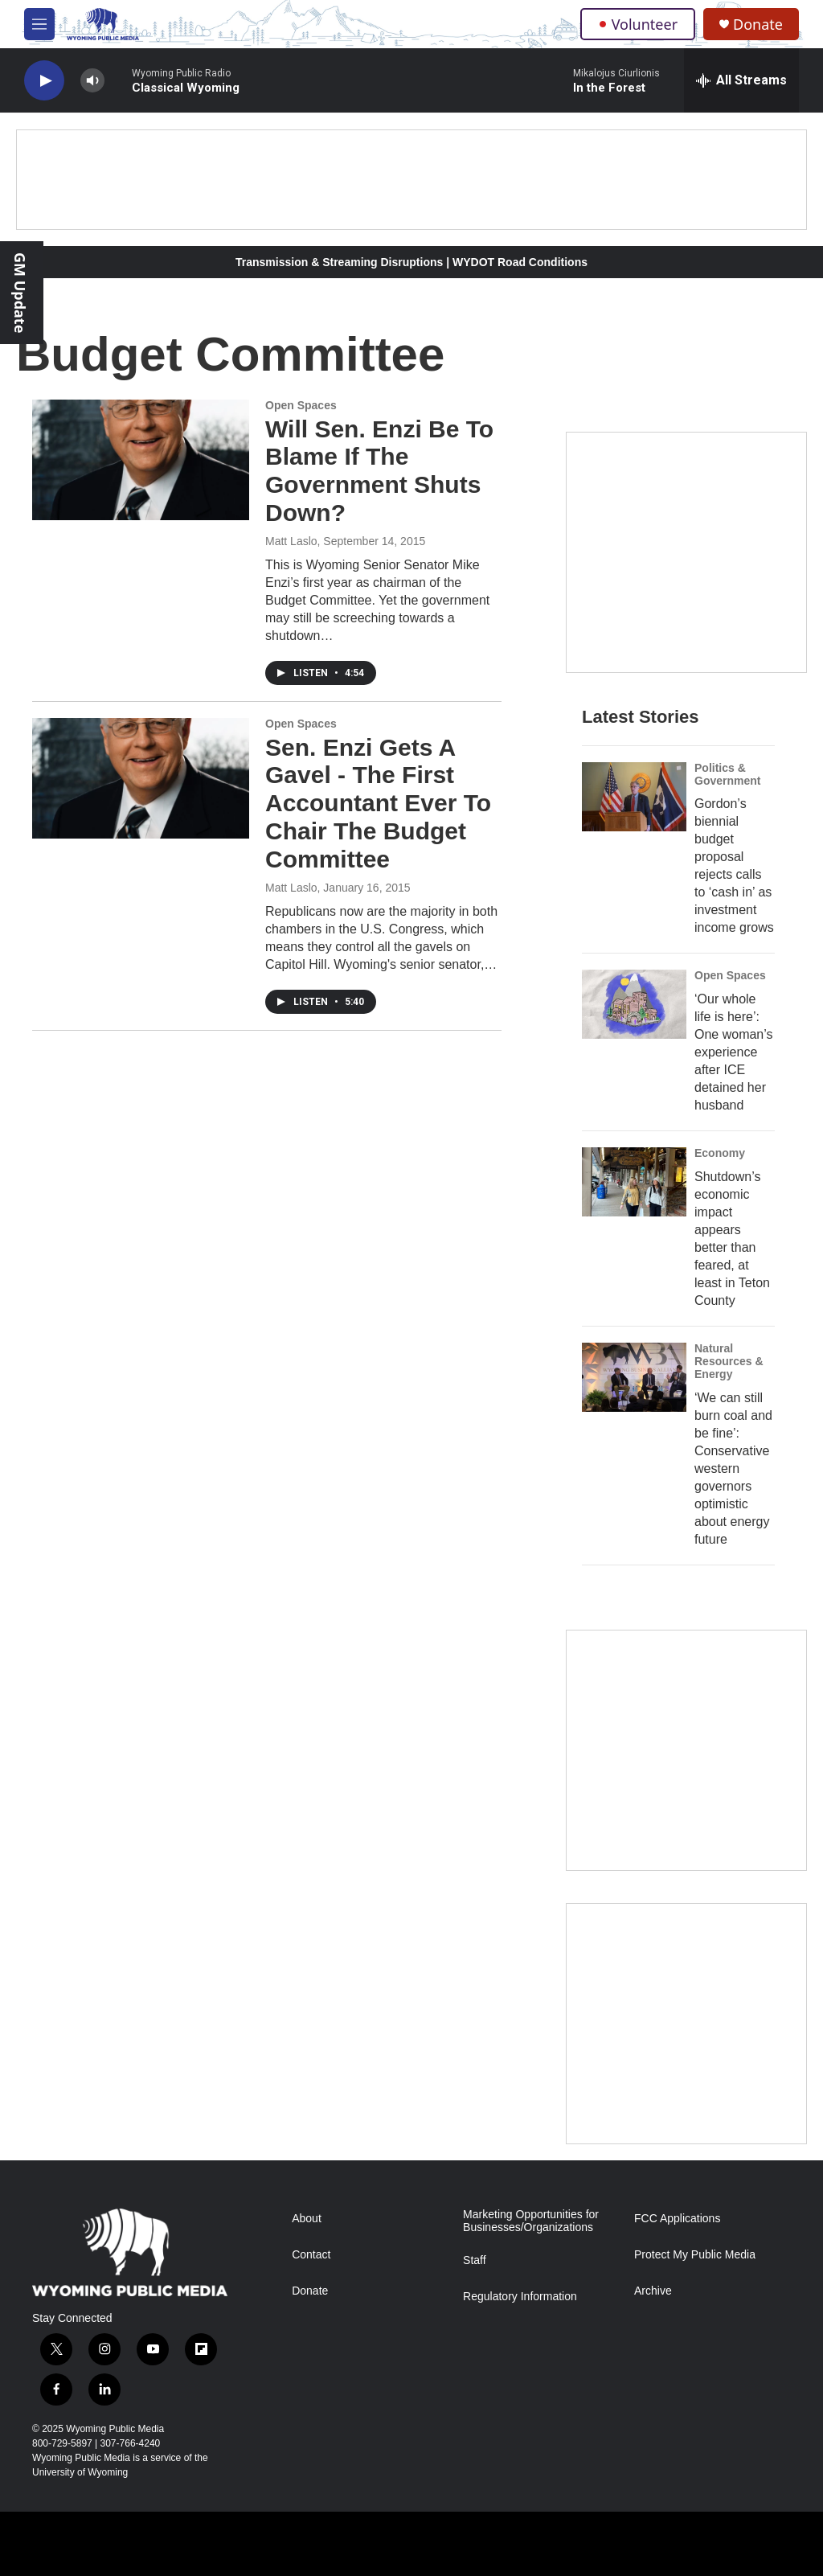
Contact (311, 2255)
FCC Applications (677, 2219)
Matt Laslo (291, 541)
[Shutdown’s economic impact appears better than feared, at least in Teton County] (634, 1181)
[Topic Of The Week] (686, 2023)
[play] (44, 81)
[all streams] (741, 80)
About (306, 2219)
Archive (653, 2291)
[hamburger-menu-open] (39, 24)
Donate (758, 24)
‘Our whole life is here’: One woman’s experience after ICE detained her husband (733, 1052)
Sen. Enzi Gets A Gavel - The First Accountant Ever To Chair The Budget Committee (378, 803)
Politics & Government (727, 774)
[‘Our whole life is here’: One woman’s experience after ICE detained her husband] (634, 1004)
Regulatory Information (520, 2297)
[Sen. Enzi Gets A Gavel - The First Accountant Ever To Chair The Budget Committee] (140, 778)
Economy (719, 1152)
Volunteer (638, 24)
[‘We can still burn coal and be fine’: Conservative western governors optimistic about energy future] (634, 1377)
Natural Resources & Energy (729, 1361)
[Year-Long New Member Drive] (686, 552)
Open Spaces (301, 405)
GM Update (20, 292)
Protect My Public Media (694, 2255)
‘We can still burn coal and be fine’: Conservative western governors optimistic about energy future (733, 1468)
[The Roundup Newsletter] (686, 1750)
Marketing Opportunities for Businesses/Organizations (531, 2221)
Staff (474, 2260)
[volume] (92, 81)
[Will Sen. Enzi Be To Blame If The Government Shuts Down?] (140, 460)
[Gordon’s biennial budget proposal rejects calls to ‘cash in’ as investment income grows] (634, 796)
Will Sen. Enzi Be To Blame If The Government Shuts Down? (379, 471)
